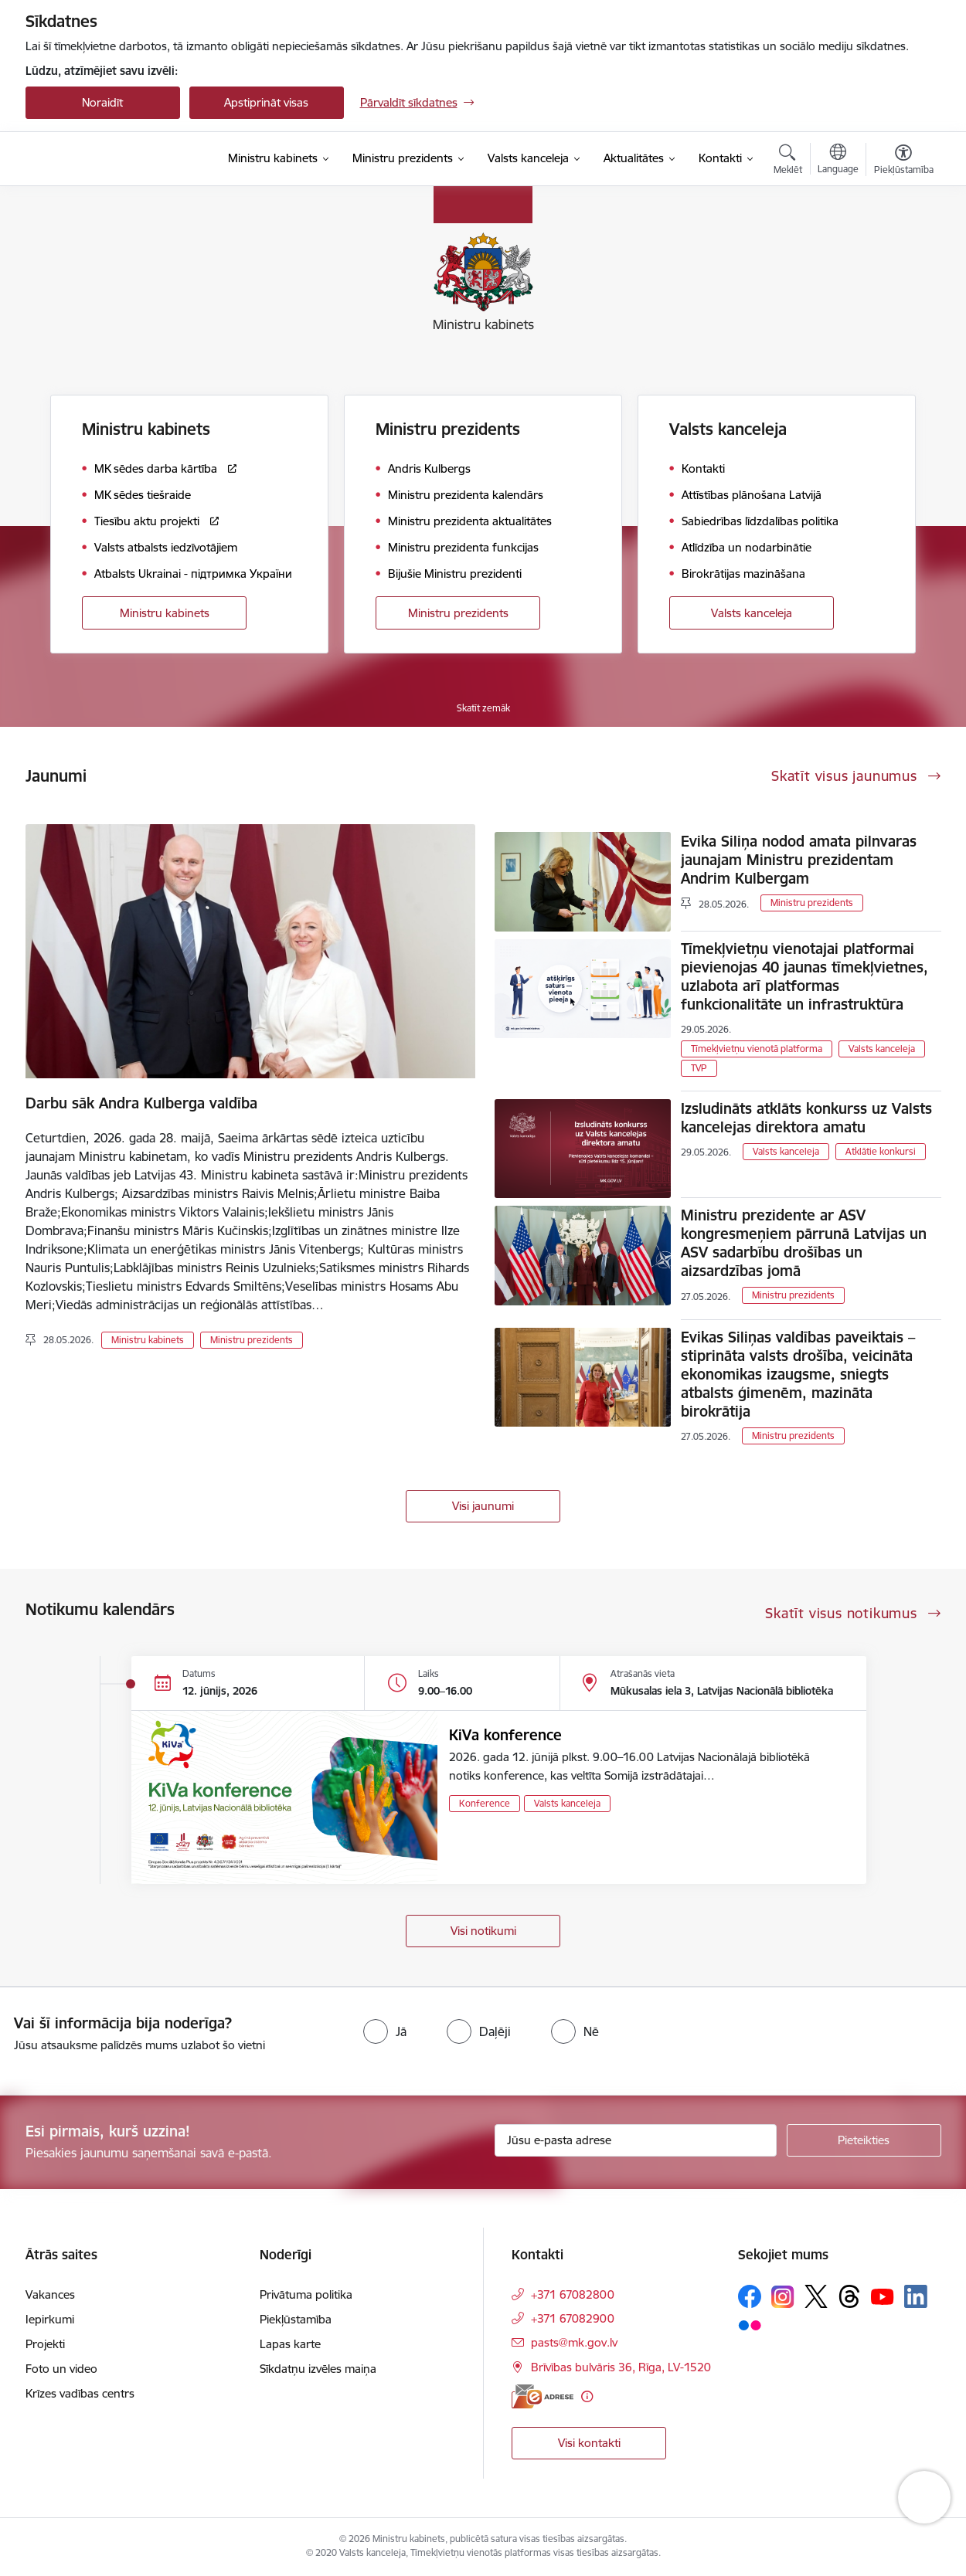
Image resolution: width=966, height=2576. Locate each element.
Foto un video (61, 2368)
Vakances (50, 2294)
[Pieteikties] (864, 2140)
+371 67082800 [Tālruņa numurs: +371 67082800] (572, 2294)
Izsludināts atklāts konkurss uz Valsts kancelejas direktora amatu (806, 1117)
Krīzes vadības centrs (80, 2393)
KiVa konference (505, 1735)
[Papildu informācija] (587, 2396)
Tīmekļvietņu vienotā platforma (756, 1048)
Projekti (45, 2344)
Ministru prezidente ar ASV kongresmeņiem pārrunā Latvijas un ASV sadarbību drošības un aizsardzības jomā (804, 1243)
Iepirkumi (50, 2319)
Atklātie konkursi (880, 1151)
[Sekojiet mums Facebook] (749, 2296)
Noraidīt (102, 102)
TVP (699, 1068)
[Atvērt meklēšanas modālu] (788, 161)
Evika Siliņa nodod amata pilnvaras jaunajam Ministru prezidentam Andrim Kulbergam (799, 860)
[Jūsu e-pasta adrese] (636, 2140)
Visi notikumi (483, 1930)
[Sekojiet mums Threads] (849, 2296)
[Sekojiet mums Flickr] (749, 2324)
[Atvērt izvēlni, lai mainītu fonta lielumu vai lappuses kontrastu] (903, 161)
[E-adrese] (542, 2396)
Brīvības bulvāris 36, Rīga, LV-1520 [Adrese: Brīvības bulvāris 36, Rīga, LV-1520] (621, 2367)
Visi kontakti (589, 2442)
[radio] (384, 2031)
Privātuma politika (306, 2294)
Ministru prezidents (458, 613)
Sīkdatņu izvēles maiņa (318, 2368)
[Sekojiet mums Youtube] (882, 2295)
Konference (484, 1803)
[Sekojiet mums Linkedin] (915, 2296)
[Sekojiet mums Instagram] (782, 2297)
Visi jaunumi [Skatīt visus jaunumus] (483, 1505)
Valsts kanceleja (751, 613)
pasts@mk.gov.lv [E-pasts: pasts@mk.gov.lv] (574, 2342)
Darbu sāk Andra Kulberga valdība (141, 1103)
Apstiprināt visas (266, 102)
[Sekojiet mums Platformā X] (816, 2296)
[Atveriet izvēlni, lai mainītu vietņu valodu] (838, 160)
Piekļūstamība (296, 2319)
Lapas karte (290, 2344)
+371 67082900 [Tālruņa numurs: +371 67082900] (572, 2318)
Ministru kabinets (164, 613)
